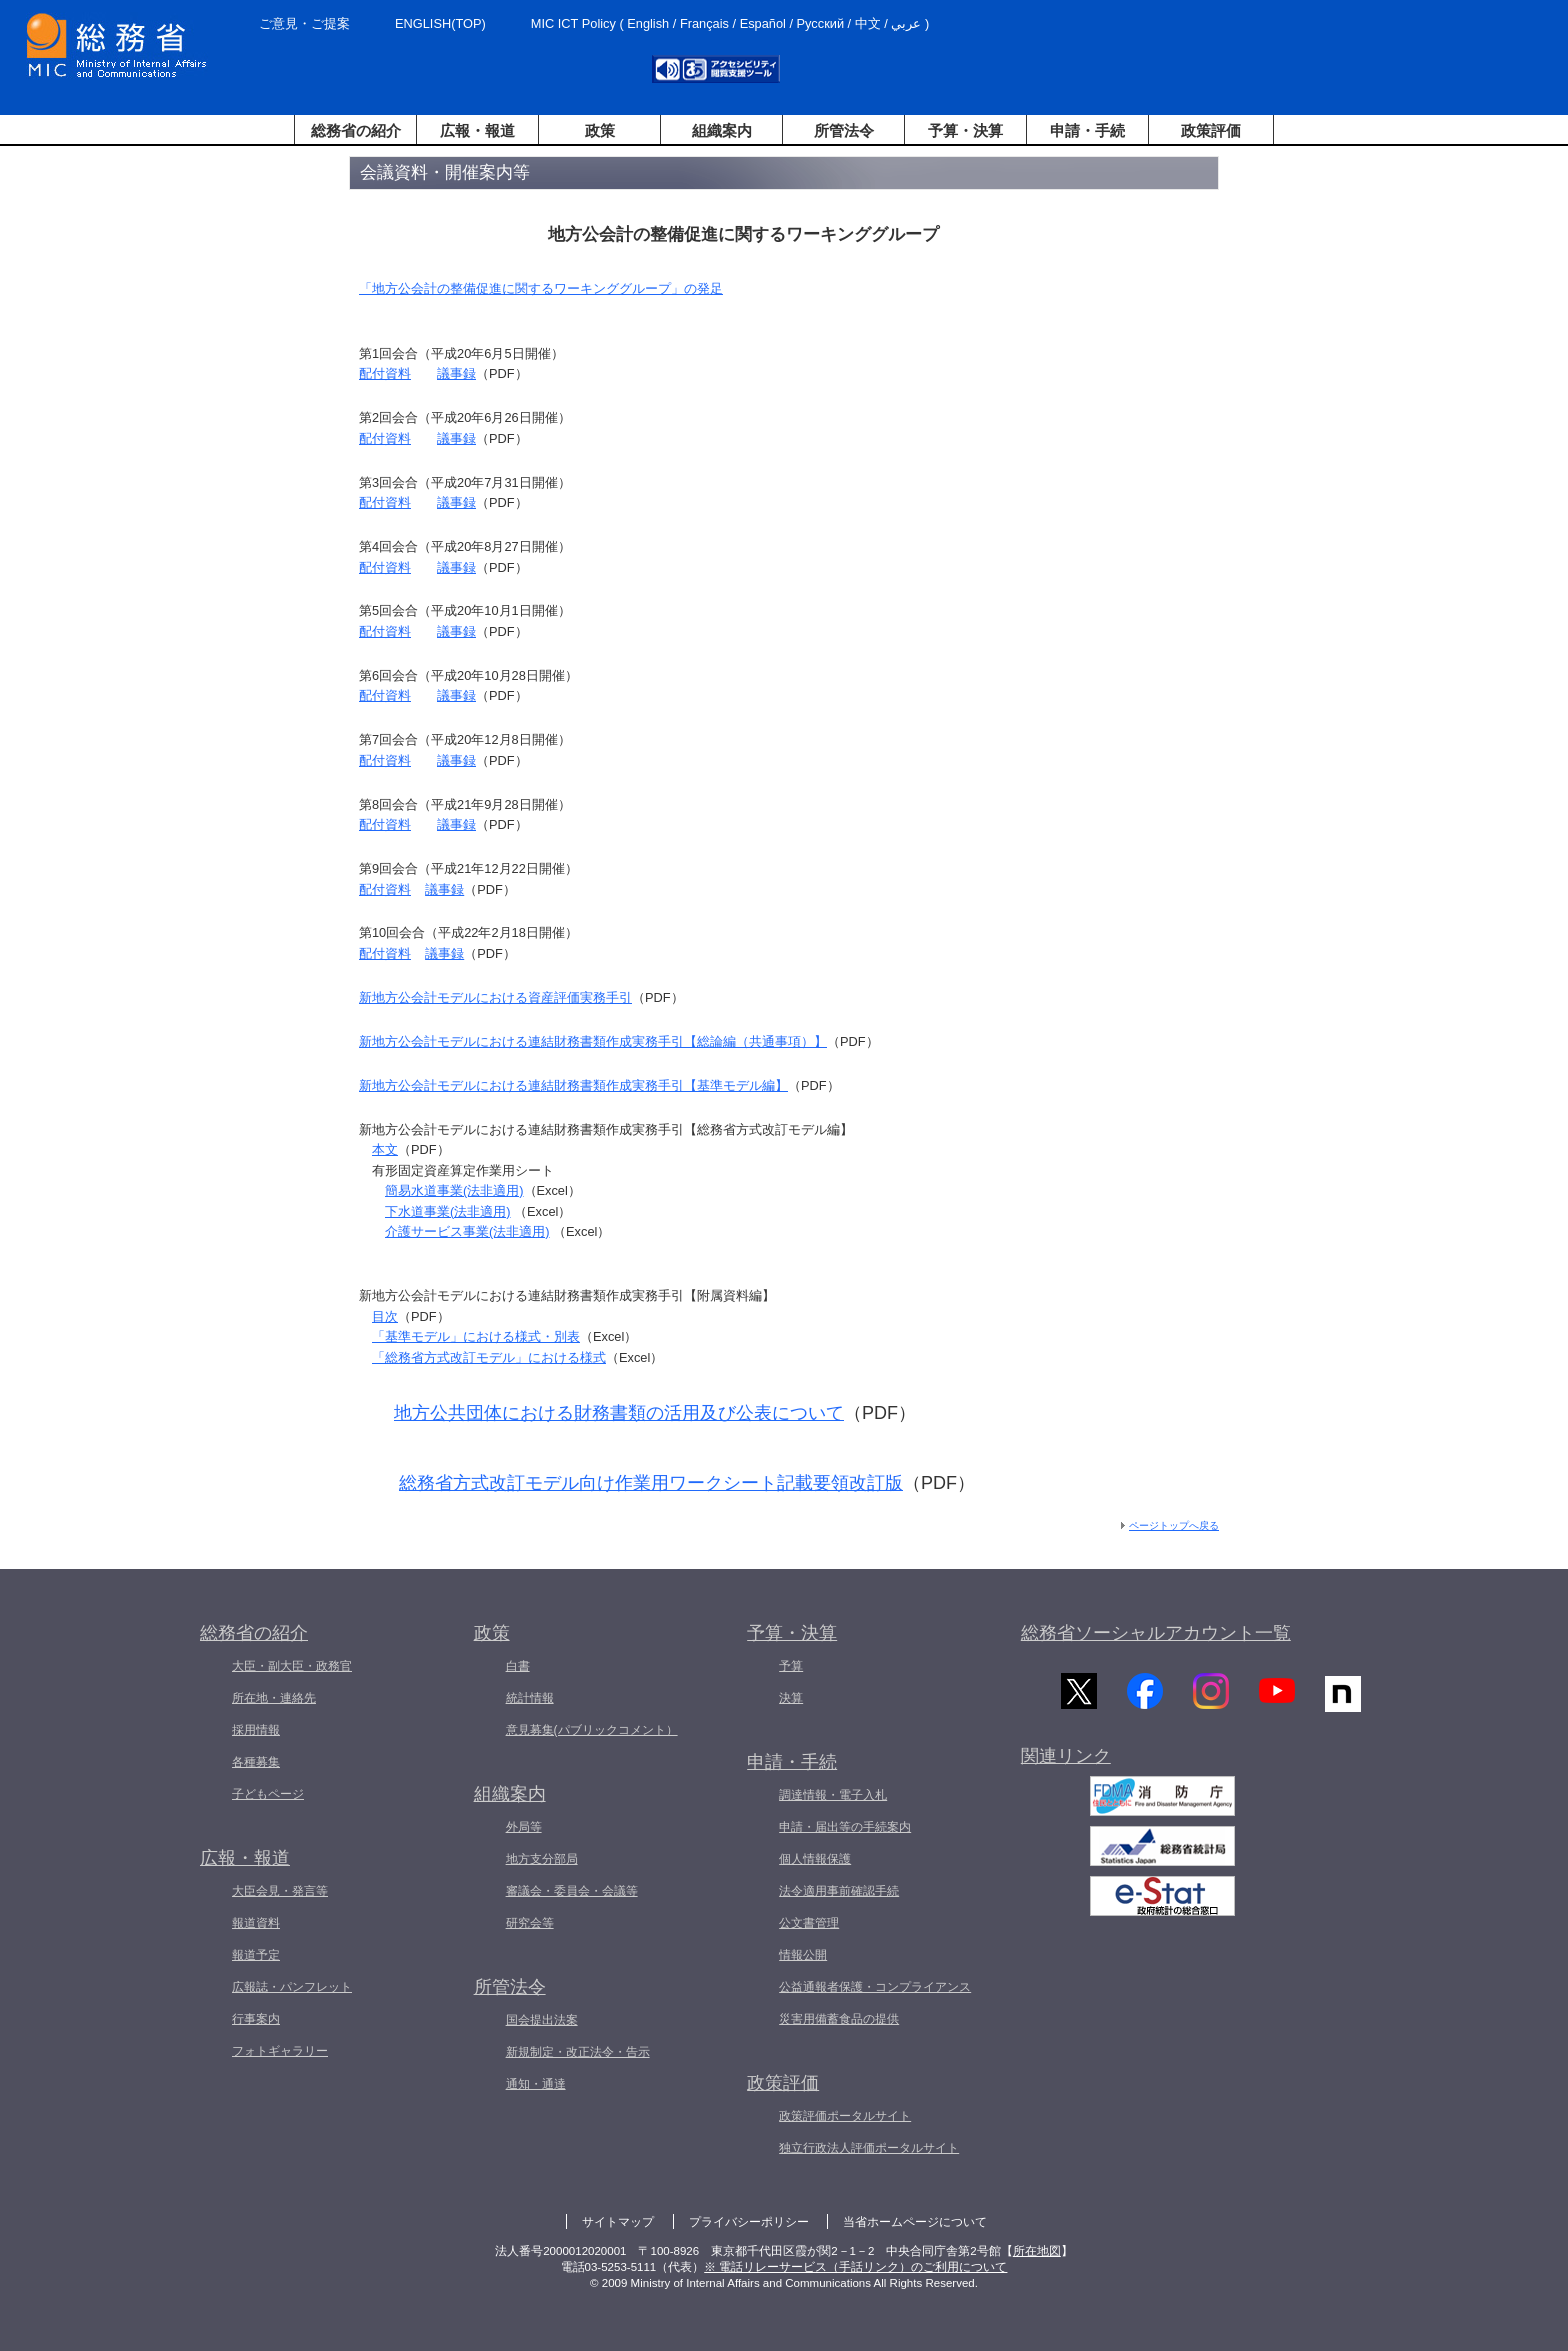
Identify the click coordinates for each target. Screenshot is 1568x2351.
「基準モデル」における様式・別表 (476, 1336)
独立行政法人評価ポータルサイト (869, 2148)
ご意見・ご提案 (304, 23)
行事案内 (256, 2019)
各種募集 (256, 1762)
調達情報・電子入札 (833, 1795)
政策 (600, 130)
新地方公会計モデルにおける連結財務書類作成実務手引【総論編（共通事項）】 (593, 1041)
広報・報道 (477, 130)
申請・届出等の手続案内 (845, 1827)
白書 (518, 1666)
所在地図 (1037, 2251)
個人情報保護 (815, 1859)
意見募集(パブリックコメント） (592, 1730)
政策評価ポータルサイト (845, 2116)
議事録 (456, 373)
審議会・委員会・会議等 (572, 1891)
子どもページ (268, 1794)
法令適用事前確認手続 (839, 1891)
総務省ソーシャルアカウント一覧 (1156, 1633)
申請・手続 (1087, 130)
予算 (791, 1666)
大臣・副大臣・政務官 (292, 1666)
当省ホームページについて (915, 2222)
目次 (385, 1316)
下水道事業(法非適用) (448, 1211)
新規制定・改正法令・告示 (578, 2052)
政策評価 (1211, 130)
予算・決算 (965, 130)
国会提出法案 (542, 2020)
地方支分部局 (542, 1859)
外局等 (524, 1827)
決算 (791, 1698)
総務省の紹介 (356, 130)
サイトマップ (618, 2222)
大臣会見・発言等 (280, 1891)
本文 (385, 1149)
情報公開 (803, 1955)
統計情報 (530, 1698)
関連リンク (1066, 1760)
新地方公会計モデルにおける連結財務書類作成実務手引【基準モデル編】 (573, 1085)
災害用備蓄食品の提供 (839, 2019)
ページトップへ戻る (1174, 1525)
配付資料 (385, 373)
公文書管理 (809, 1923)
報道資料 (256, 1923)
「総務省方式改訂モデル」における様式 (489, 1357)
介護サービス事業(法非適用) (467, 1231)
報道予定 (256, 1955)
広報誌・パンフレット (292, 1987)
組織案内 (722, 130)
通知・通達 (536, 2084)
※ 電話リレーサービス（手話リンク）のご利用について (855, 2267)
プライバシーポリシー (749, 2222)
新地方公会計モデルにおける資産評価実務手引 (495, 997)
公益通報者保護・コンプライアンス (875, 1987)
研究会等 (530, 1923)
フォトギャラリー (280, 2051)
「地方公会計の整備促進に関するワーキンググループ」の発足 (541, 288)
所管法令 (844, 130)
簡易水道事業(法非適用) (454, 1190)
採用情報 (256, 1730)
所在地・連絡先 (274, 1698)
